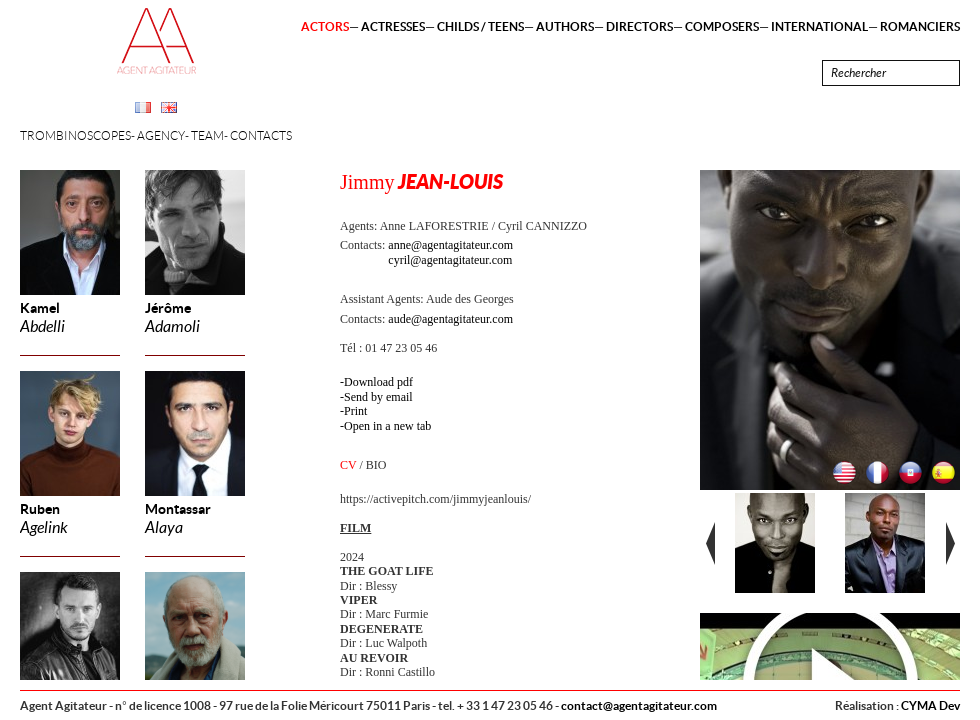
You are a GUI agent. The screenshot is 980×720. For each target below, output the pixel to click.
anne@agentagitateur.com (450, 245)
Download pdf (378, 382)
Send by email (378, 397)
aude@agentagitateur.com (450, 319)
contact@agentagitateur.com (639, 705)
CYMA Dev (930, 705)
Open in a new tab (387, 426)
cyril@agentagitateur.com (450, 260)
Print (355, 411)
